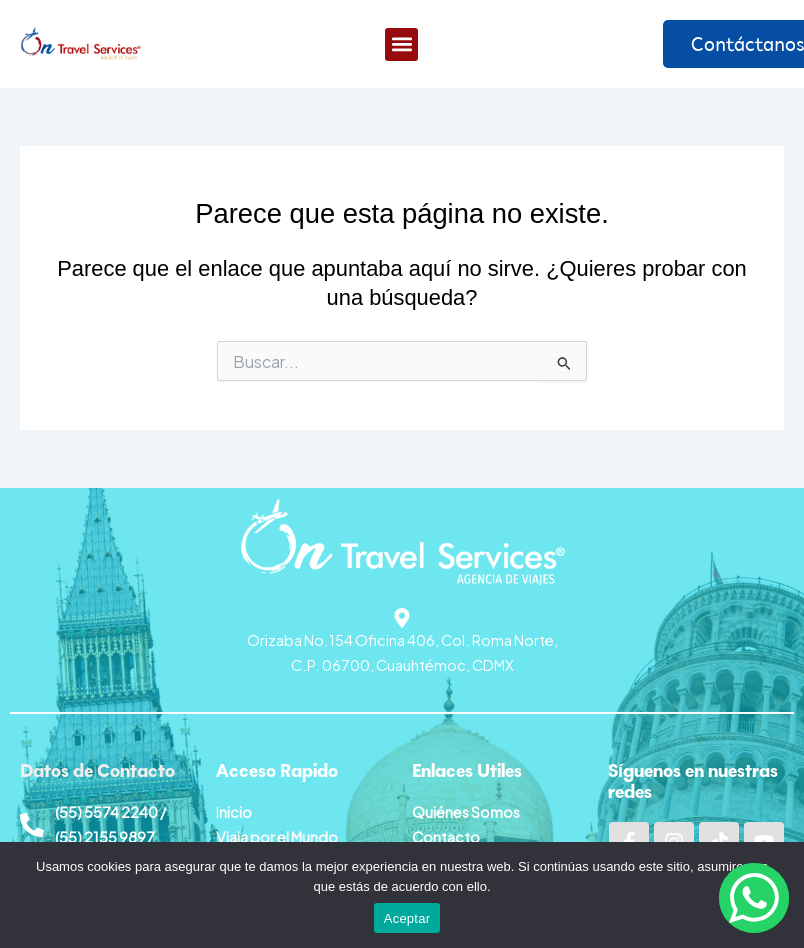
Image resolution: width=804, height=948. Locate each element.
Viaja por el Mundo (277, 837)
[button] (401, 44)
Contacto (446, 837)
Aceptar (407, 918)
